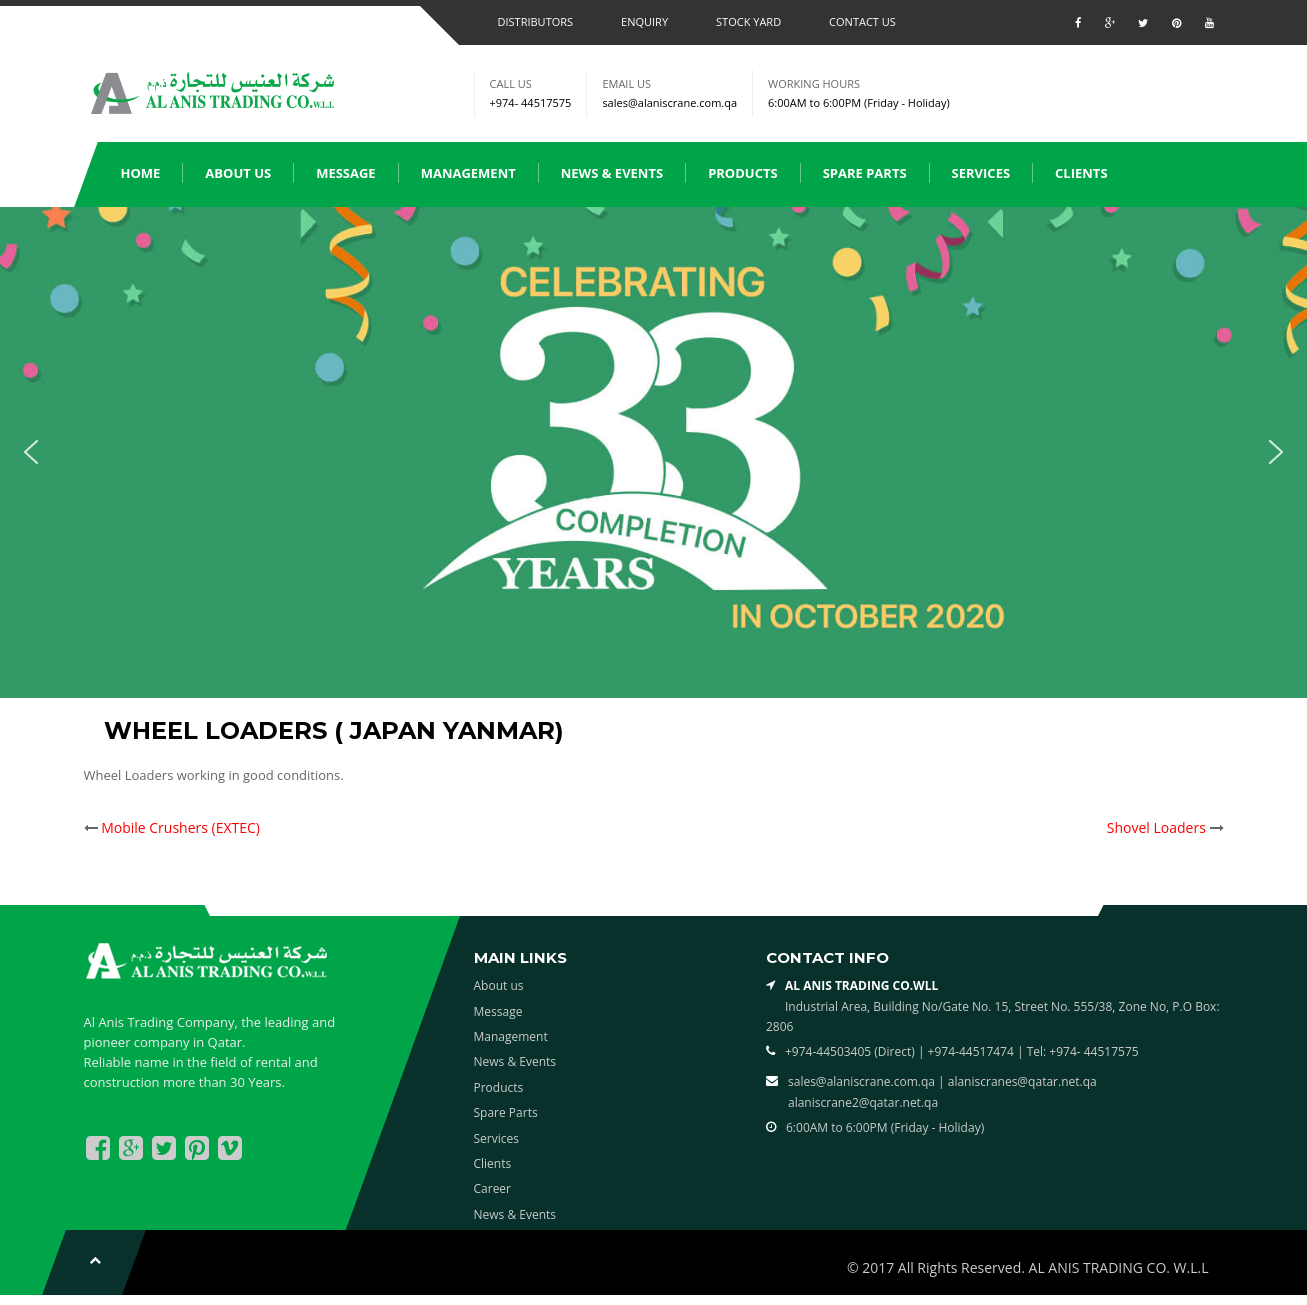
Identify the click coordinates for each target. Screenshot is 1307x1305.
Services (981, 173)
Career (493, 1188)
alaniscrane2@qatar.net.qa (863, 1102)
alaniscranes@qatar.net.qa (1022, 1081)
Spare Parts (865, 173)
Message (346, 173)
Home (141, 173)
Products (743, 173)
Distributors (536, 21)
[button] (31, 452)
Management (468, 173)
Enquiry (644, 21)
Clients (1081, 173)
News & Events (612, 173)
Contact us (862, 21)
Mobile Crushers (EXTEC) (180, 827)
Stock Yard (748, 21)
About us (238, 173)
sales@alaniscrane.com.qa (669, 102)
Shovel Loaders (1156, 827)
